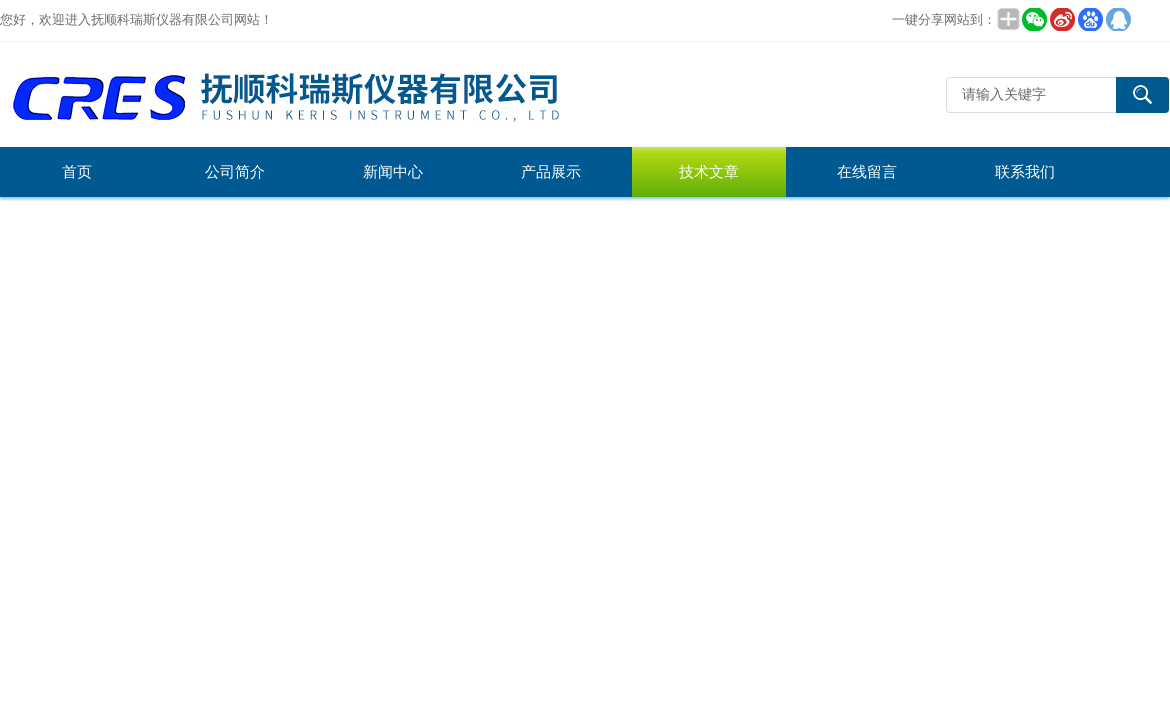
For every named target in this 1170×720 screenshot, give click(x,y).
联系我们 (1025, 172)
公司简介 (235, 172)
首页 (77, 172)
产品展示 (551, 172)
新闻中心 (393, 172)
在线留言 (867, 172)
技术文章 (709, 172)
